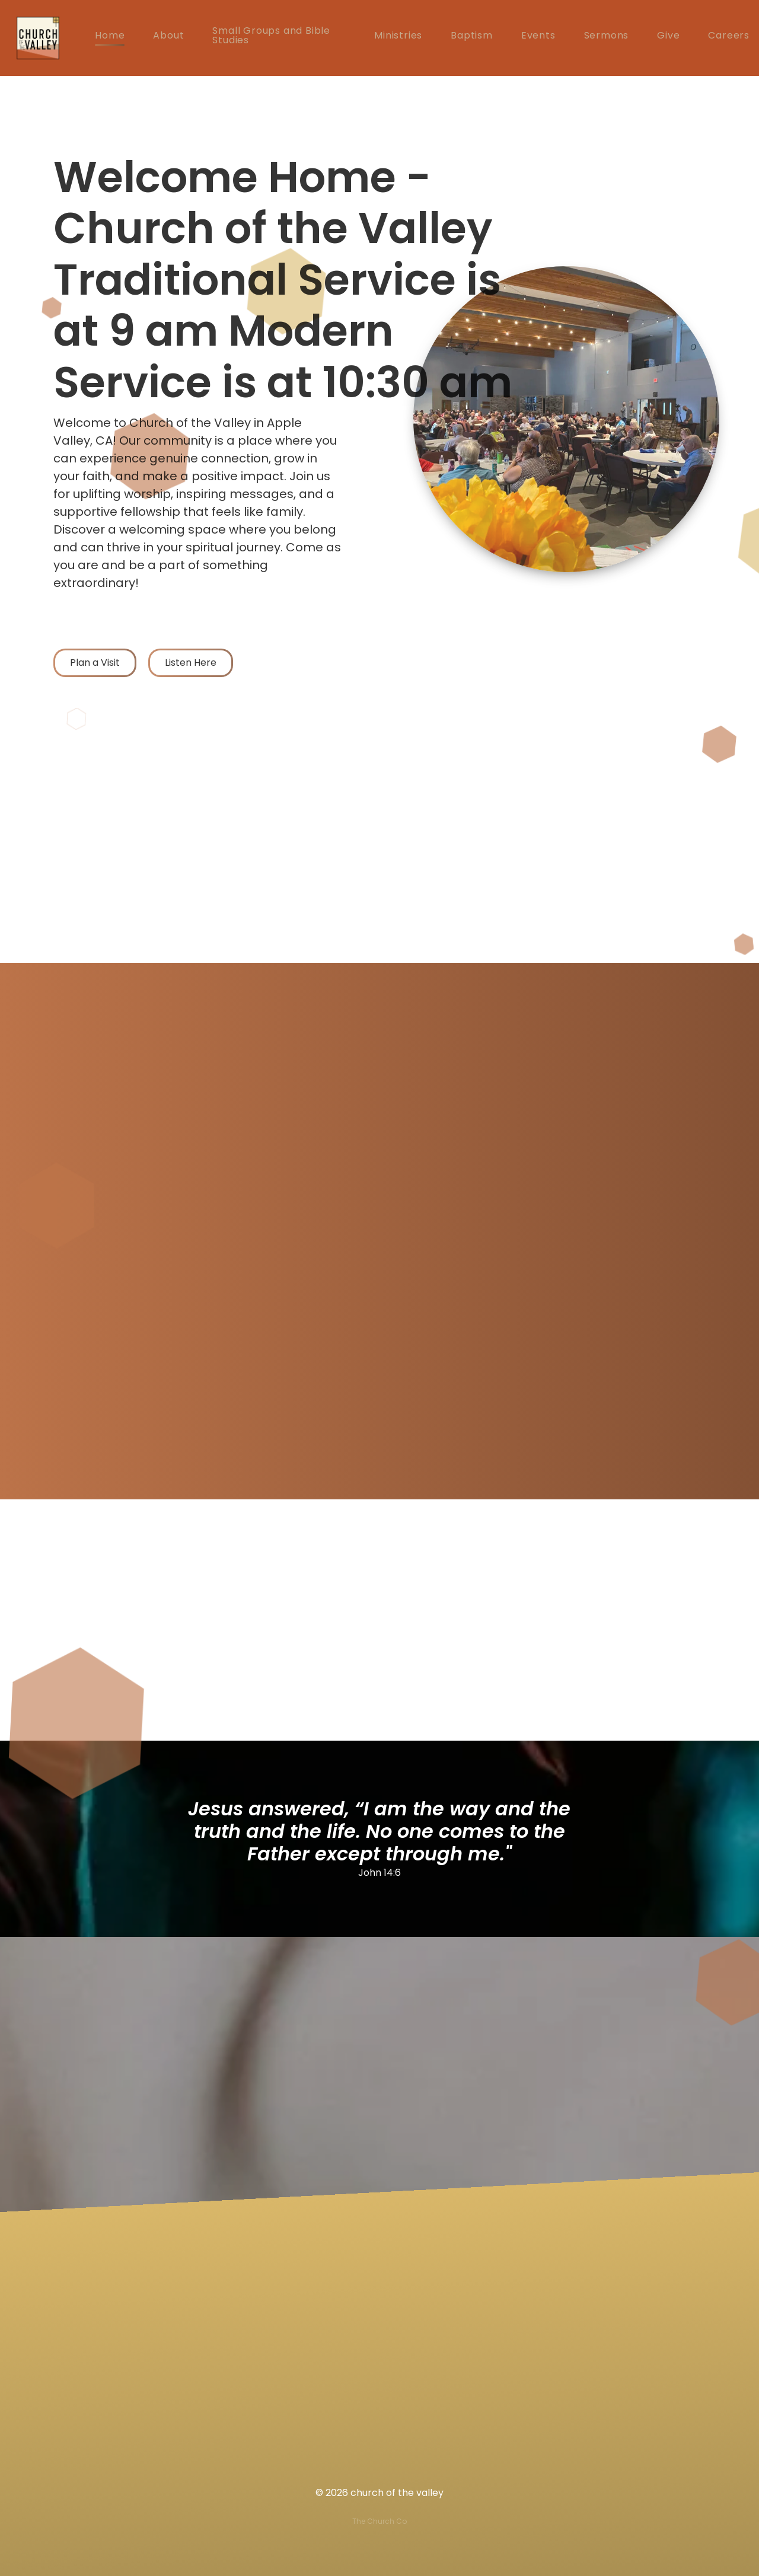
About (168, 36)
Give (668, 36)
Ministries (398, 36)
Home (110, 36)
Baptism (472, 36)
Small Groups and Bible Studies (271, 36)
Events (538, 36)
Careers (729, 36)
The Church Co (379, 2521)
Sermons (606, 36)
